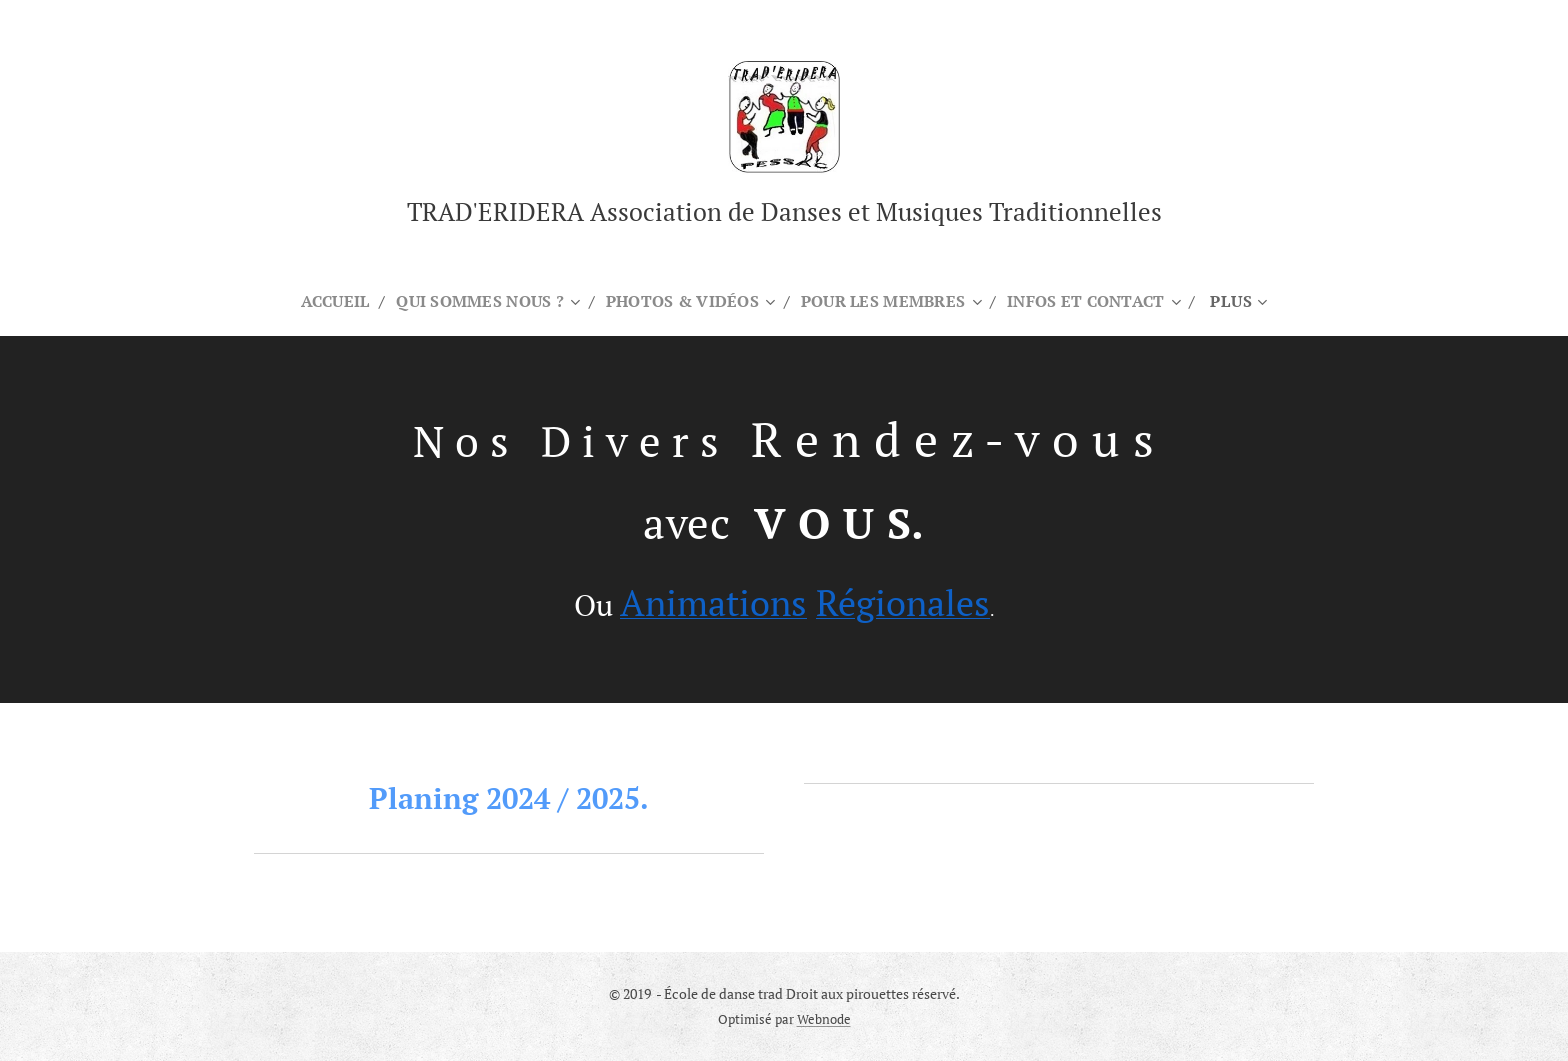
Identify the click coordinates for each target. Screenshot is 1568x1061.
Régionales (903, 601)
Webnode (824, 1019)
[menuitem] (326, 301)
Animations (713, 601)
